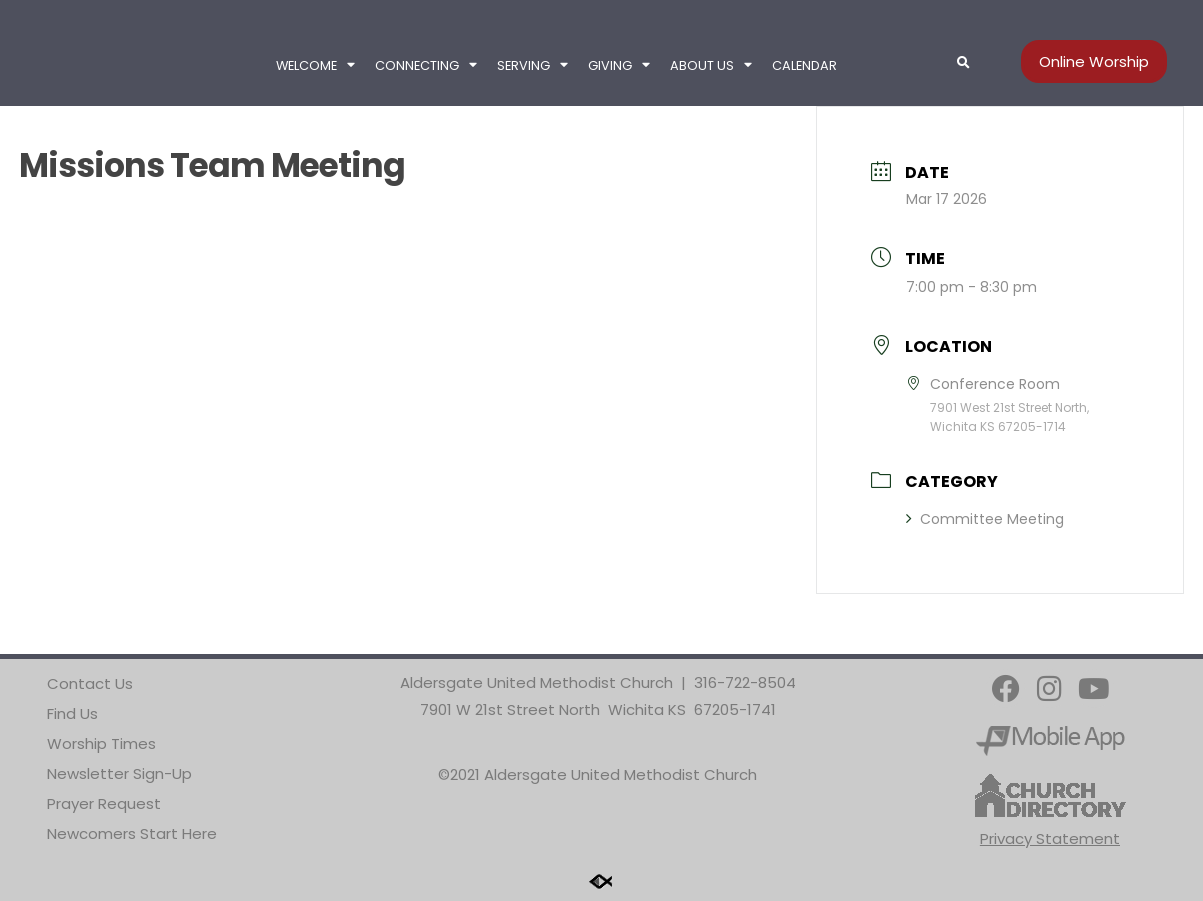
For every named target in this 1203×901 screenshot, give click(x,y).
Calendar (804, 65)
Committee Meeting (985, 519)
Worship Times (101, 743)
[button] (964, 63)
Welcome (315, 65)
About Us (711, 65)
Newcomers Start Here (132, 833)
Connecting (426, 65)
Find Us (72, 713)
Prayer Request (104, 803)
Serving (532, 65)
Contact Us (90, 683)
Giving (619, 65)
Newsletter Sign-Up (119, 773)
